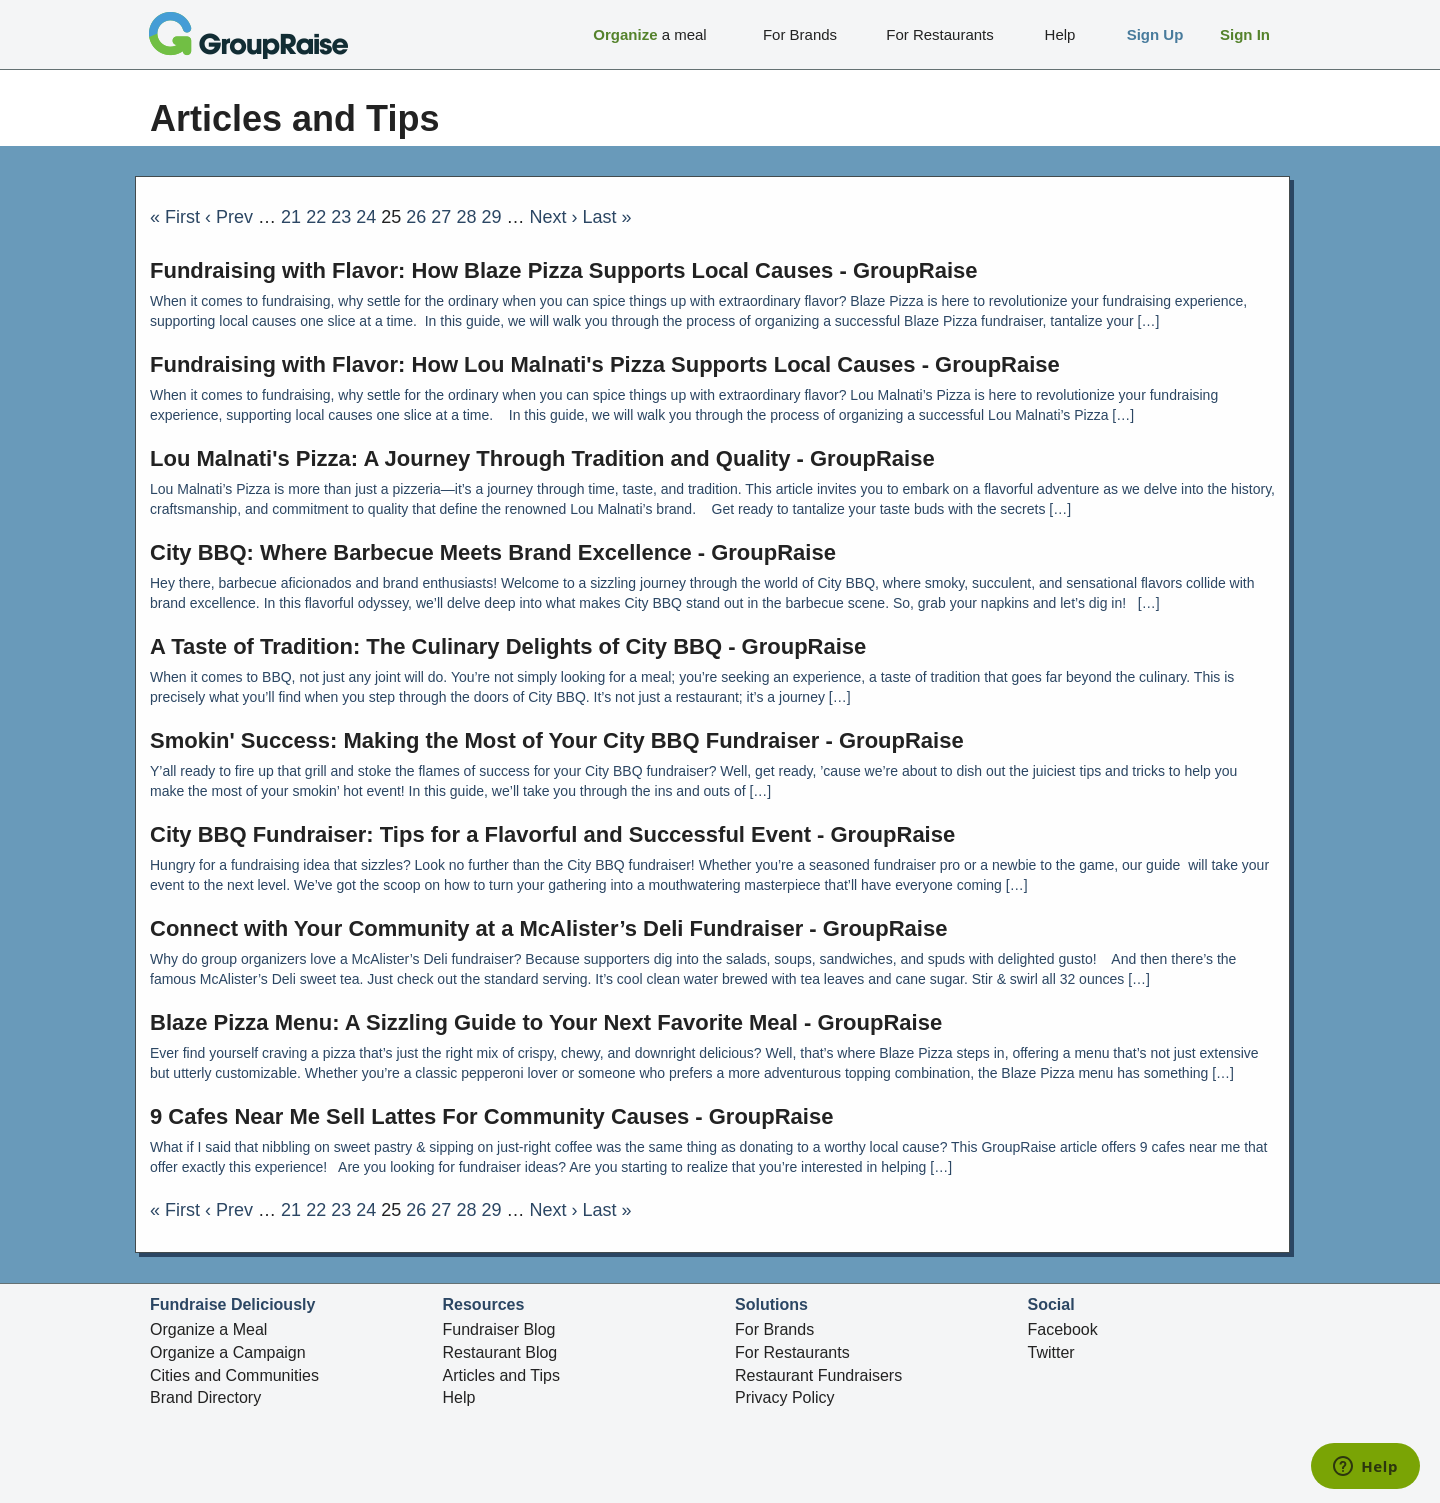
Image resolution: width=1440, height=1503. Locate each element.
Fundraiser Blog (499, 1329)
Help (459, 1397)
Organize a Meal (208, 1329)
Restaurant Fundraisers (818, 1375)
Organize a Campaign (228, 1352)
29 (491, 217)
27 (441, 217)
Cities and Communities (234, 1375)
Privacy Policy (785, 1397)
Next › (554, 217)
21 (291, 217)
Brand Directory (205, 1397)
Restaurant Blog (500, 1352)
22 (316, 217)
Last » (607, 217)
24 (366, 217)
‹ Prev (229, 217)
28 (466, 217)
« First (175, 217)
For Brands (774, 1329)
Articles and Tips (501, 1375)
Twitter (1051, 1352)
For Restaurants (792, 1352)
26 (416, 217)
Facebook (1063, 1329)
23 (341, 217)
